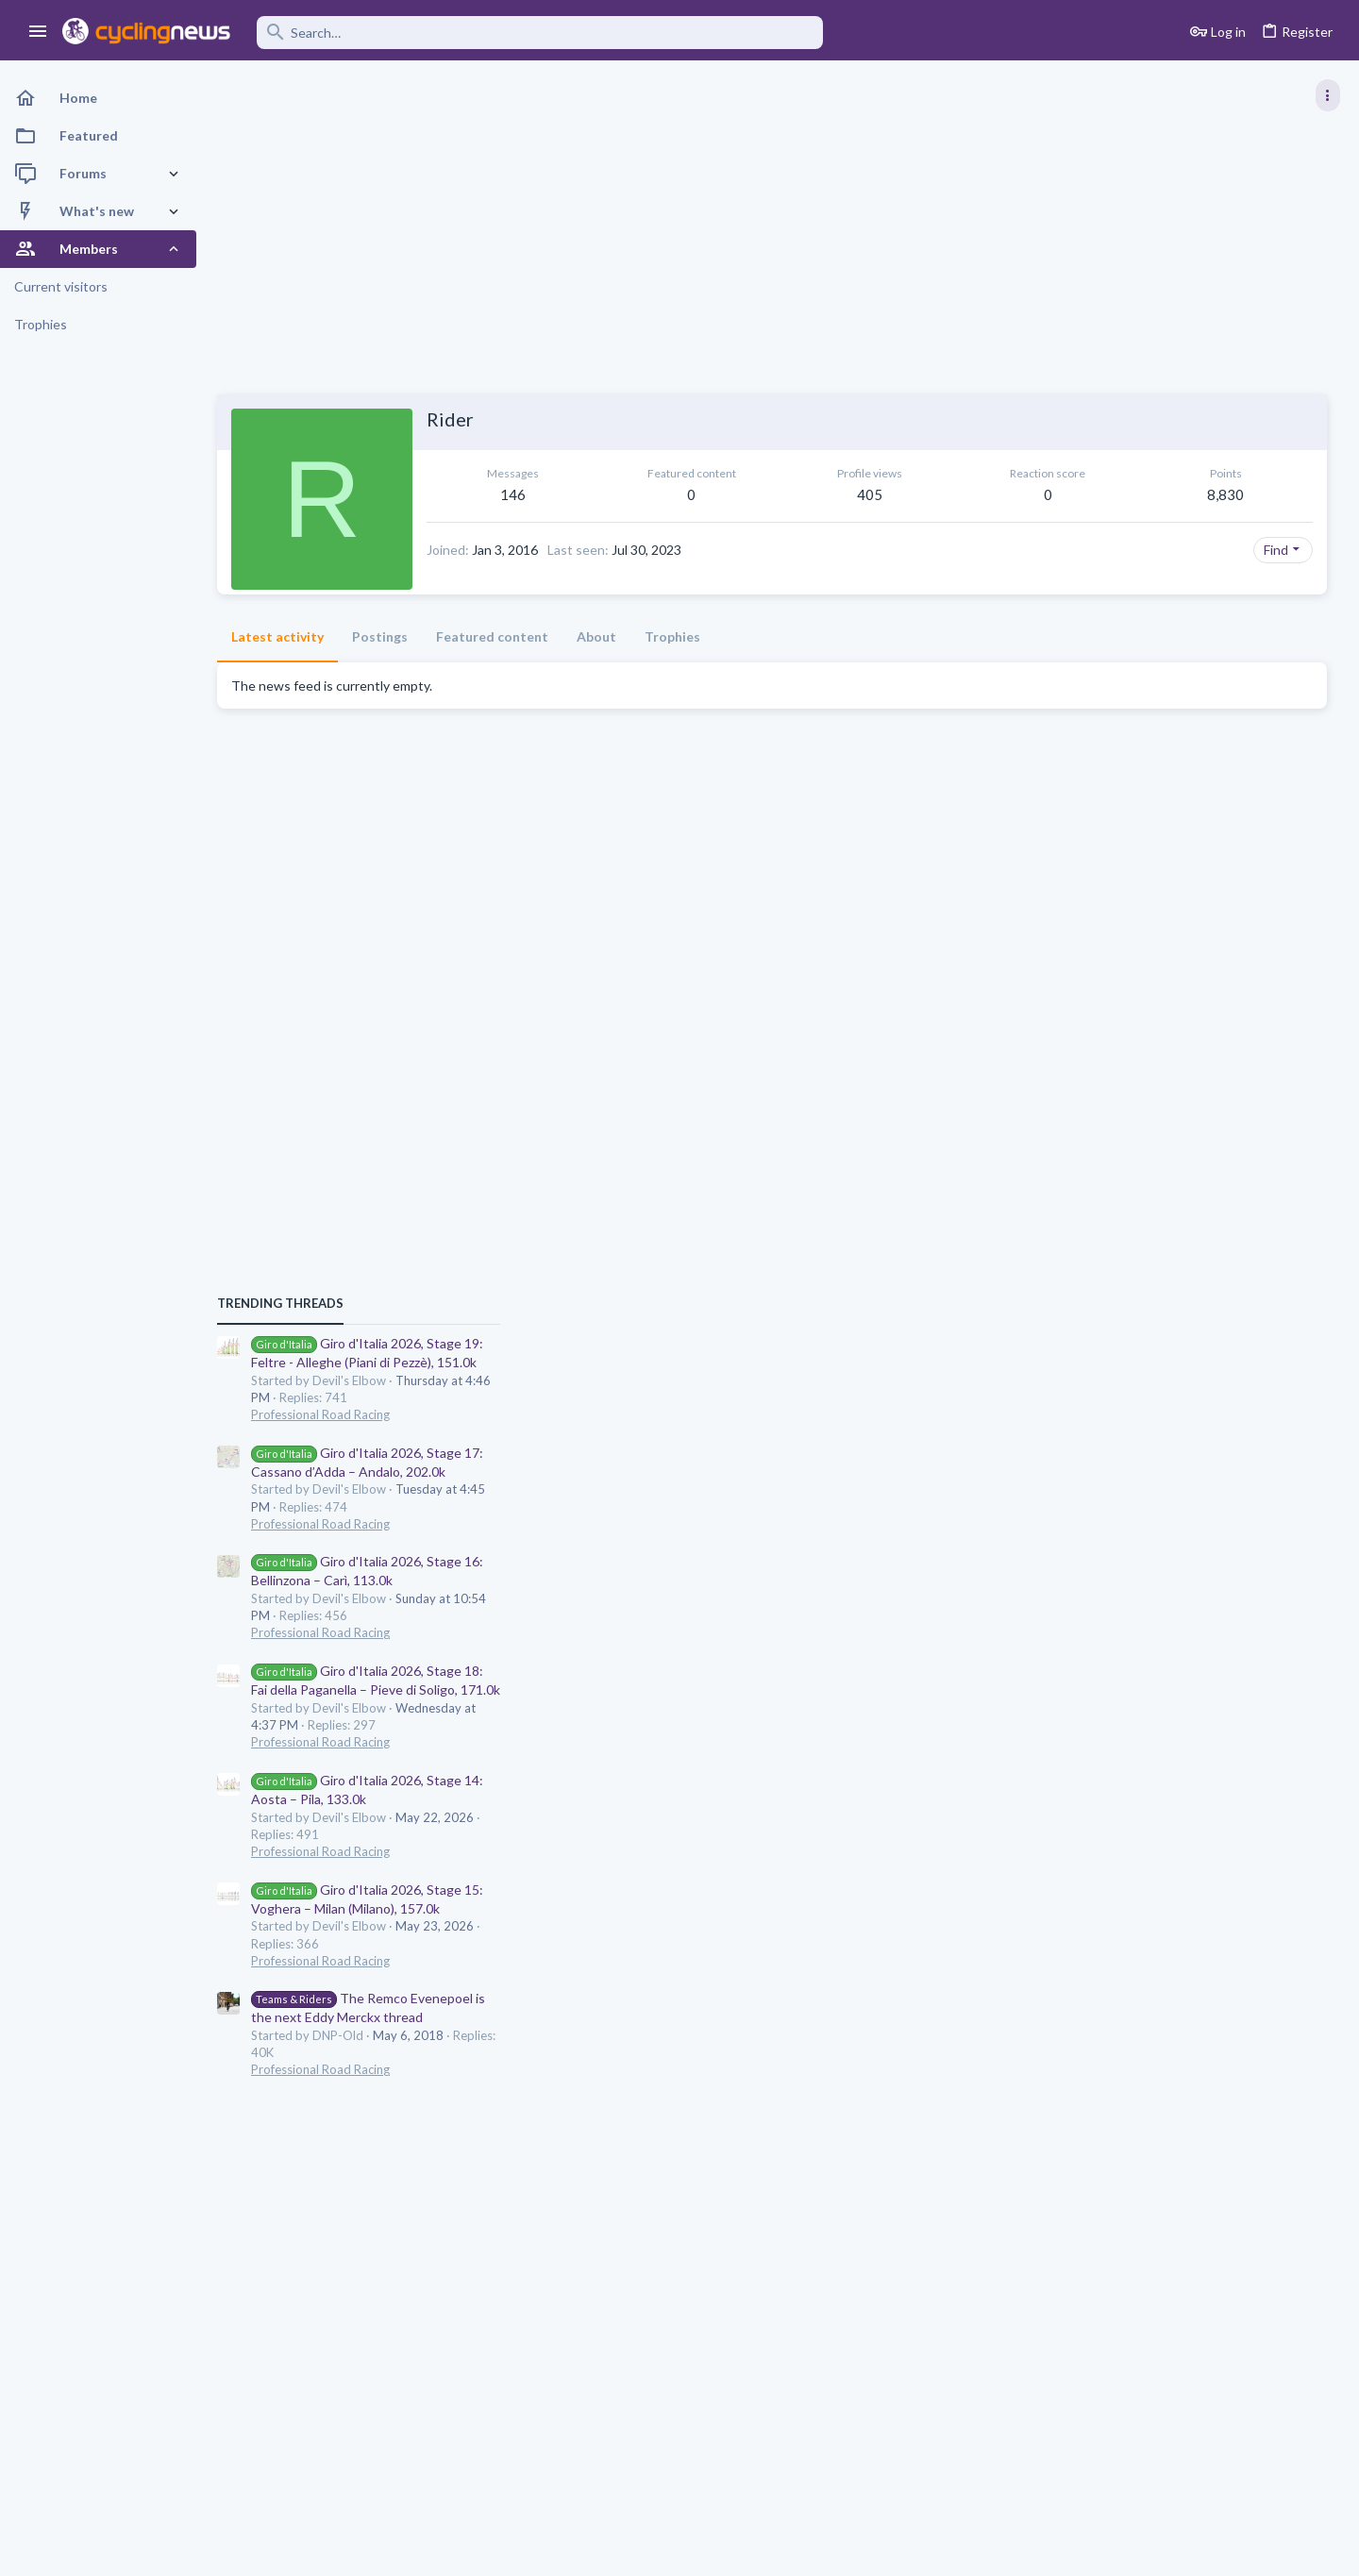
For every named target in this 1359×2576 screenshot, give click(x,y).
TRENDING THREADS (1120, 970)
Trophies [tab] (672, 636)
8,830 (966, 494)
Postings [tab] (380, 636)
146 (484, 494)
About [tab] (596, 636)
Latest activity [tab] (277, 636)
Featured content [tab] (492, 636)
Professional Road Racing (1160, 1081)
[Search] (540, 32)
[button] (38, 32)
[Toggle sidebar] (1328, 95)
